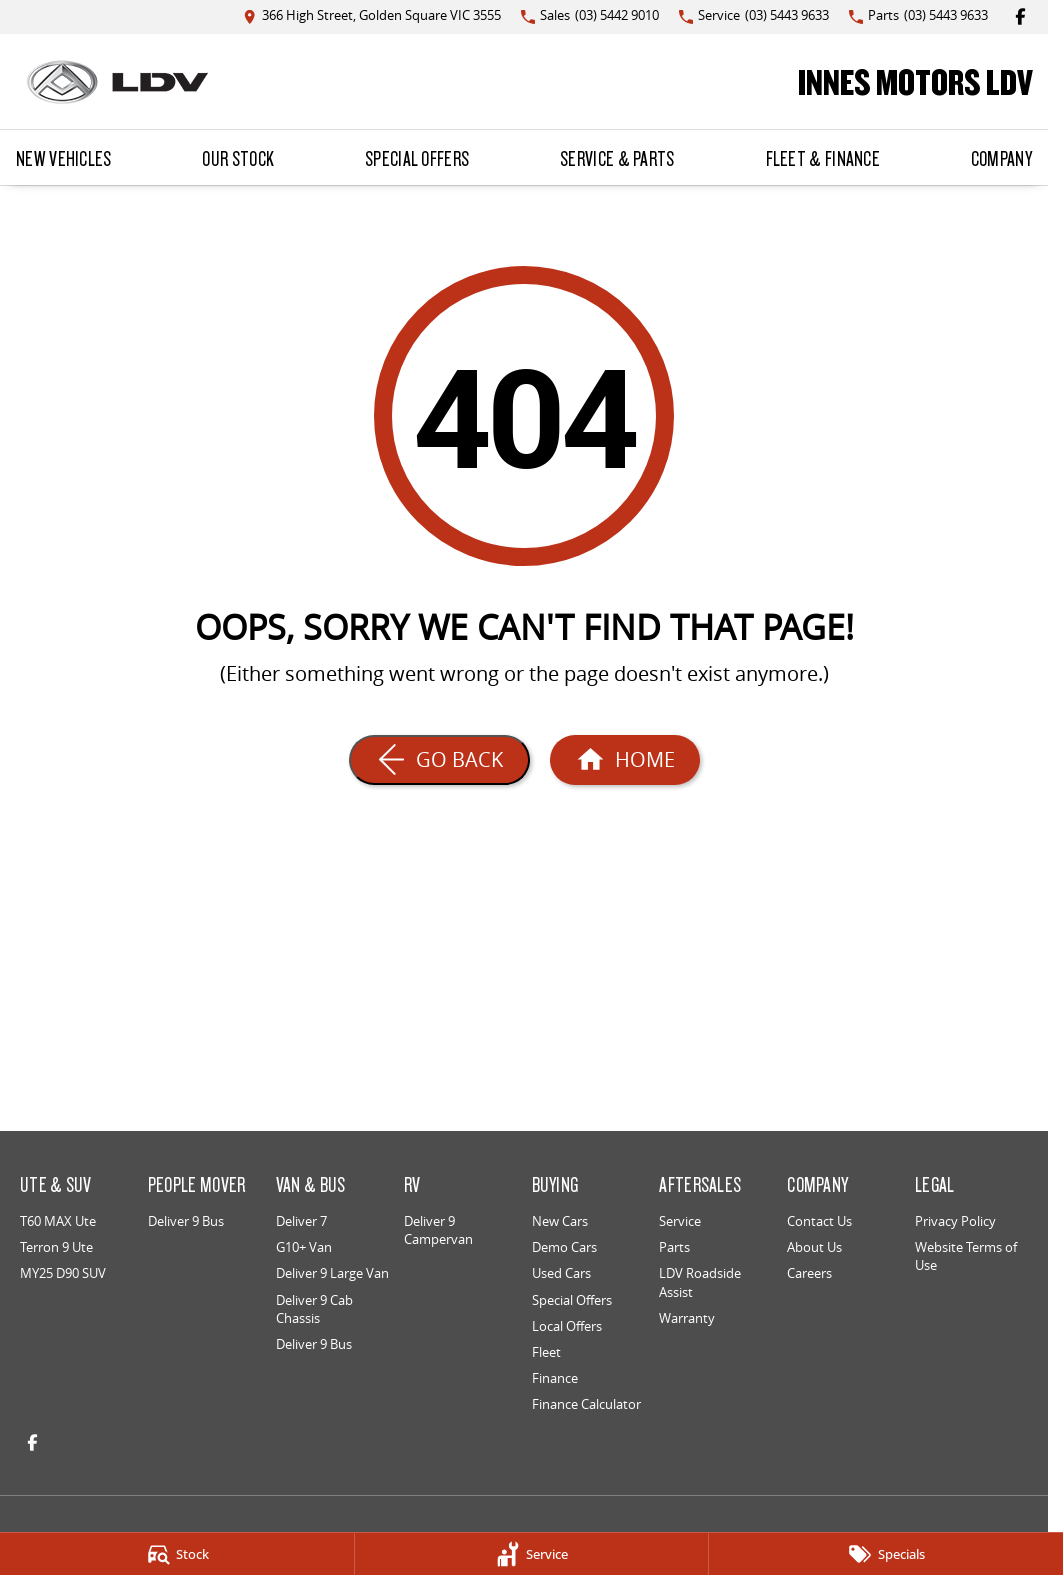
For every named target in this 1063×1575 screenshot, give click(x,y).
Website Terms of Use (966, 1256)
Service (680, 1221)
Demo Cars (564, 1247)
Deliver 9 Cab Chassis (314, 1309)
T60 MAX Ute (58, 1221)
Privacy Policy (955, 1221)
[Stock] (177, 1554)
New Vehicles (64, 158)
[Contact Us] (372, 16)
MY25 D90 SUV (63, 1273)
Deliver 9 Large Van (332, 1273)
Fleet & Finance (823, 158)
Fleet (546, 1352)
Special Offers (417, 158)
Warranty (687, 1318)
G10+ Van (304, 1247)
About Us (814, 1247)
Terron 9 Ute (56, 1247)
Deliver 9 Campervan (438, 1230)
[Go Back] (439, 760)
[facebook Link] (1020, 16)
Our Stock (238, 158)
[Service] (532, 1554)
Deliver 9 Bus (186, 1221)
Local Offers (567, 1326)
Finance (555, 1378)
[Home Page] (117, 82)
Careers (809, 1273)
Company (1001, 158)
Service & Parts (617, 158)
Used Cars (561, 1273)
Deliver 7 (301, 1221)
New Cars (560, 1221)
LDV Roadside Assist (700, 1282)
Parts (674, 1247)
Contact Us (819, 1221)
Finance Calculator (586, 1404)
